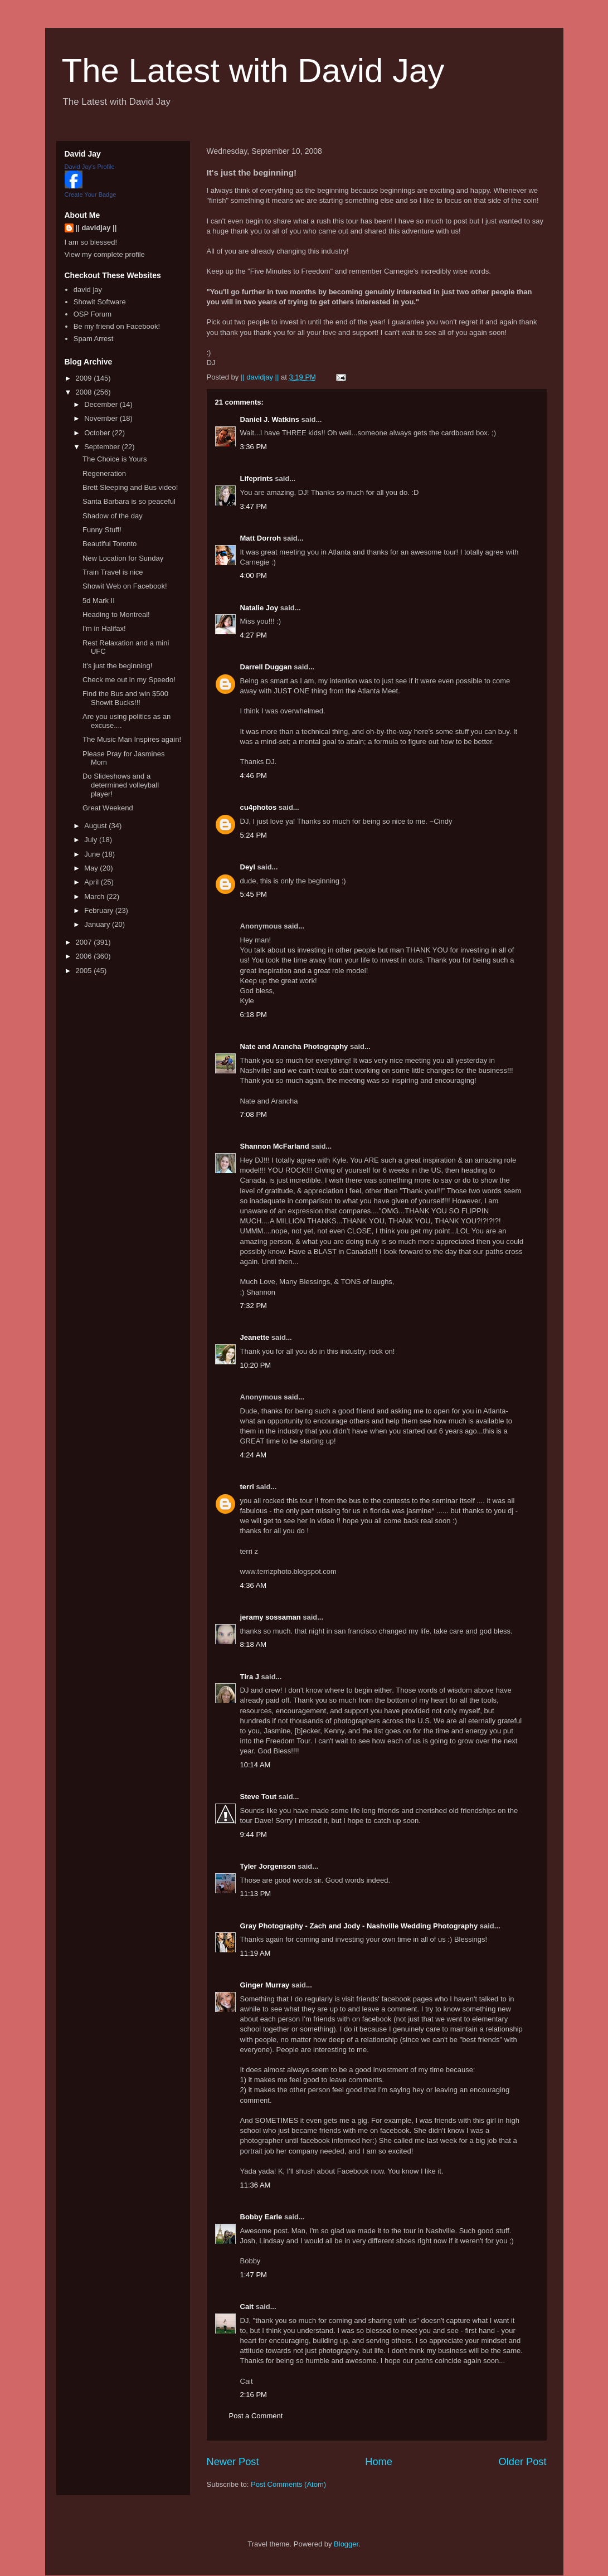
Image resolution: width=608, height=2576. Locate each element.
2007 (85, 942)
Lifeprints (256, 478)
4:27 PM (253, 635)
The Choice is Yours (114, 459)
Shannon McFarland (274, 1146)
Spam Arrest (94, 338)
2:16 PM (253, 2394)
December (102, 404)
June (93, 854)
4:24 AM (253, 1455)
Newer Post (233, 2461)
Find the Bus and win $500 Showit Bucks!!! (125, 698)
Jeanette (255, 1337)
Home (378, 2461)
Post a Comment (256, 2416)
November (102, 418)
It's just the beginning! (117, 666)
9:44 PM (253, 1834)
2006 (85, 956)
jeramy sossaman (270, 1617)
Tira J (249, 1677)
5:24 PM (253, 835)
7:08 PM (253, 1114)
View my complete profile (105, 254)
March (95, 896)
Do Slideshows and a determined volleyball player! (120, 785)
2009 (85, 378)
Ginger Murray (265, 1985)
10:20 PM (255, 1365)
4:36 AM (253, 1585)
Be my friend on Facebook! (117, 326)
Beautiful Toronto (109, 543)
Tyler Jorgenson (268, 1866)
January (98, 924)
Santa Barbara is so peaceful (129, 501)
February (99, 910)
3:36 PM (253, 447)
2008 (85, 392)
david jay (88, 289)
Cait (247, 2306)
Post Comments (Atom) (288, 2484)
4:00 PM (253, 575)
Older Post (523, 2461)
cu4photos (258, 807)
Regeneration (104, 473)
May (92, 868)
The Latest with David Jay (253, 70)
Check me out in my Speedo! (129, 679)
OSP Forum (92, 314)
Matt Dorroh (260, 538)
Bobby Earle (261, 2217)
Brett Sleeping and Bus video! (130, 487)
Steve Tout (258, 1796)
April (92, 882)
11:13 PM (255, 1893)
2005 (85, 970)
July (91, 839)
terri (247, 1487)
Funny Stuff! (101, 530)
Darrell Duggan (266, 667)
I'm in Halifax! (104, 628)
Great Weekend (107, 808)
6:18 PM (253, 1014)
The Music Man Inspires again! (131, 739)
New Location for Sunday (122, 558)
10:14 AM (255, 1765)
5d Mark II (98, 600)
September (102, 447)
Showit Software (100, 302)
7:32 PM (253, 1305)
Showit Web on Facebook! (124, 586)
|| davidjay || (96, 227)
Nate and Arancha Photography (294, 1046)
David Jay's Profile (90, 166)
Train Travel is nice (112, 572)
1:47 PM (253, 2275)
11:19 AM (255, 1953)
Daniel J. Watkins (269, 419)
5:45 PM (253, 894)
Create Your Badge (90, 194)
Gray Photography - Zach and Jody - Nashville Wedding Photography (359, 1926)
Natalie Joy (259, 608)
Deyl (247, 867)
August (96, 826)
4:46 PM (253, 775)
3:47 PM (253, 506)
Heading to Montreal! (116, 614)
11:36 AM (255, 2185)
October (98, 433)
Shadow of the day (112, 516)
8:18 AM (253, 1644)
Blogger (346, 2544)
